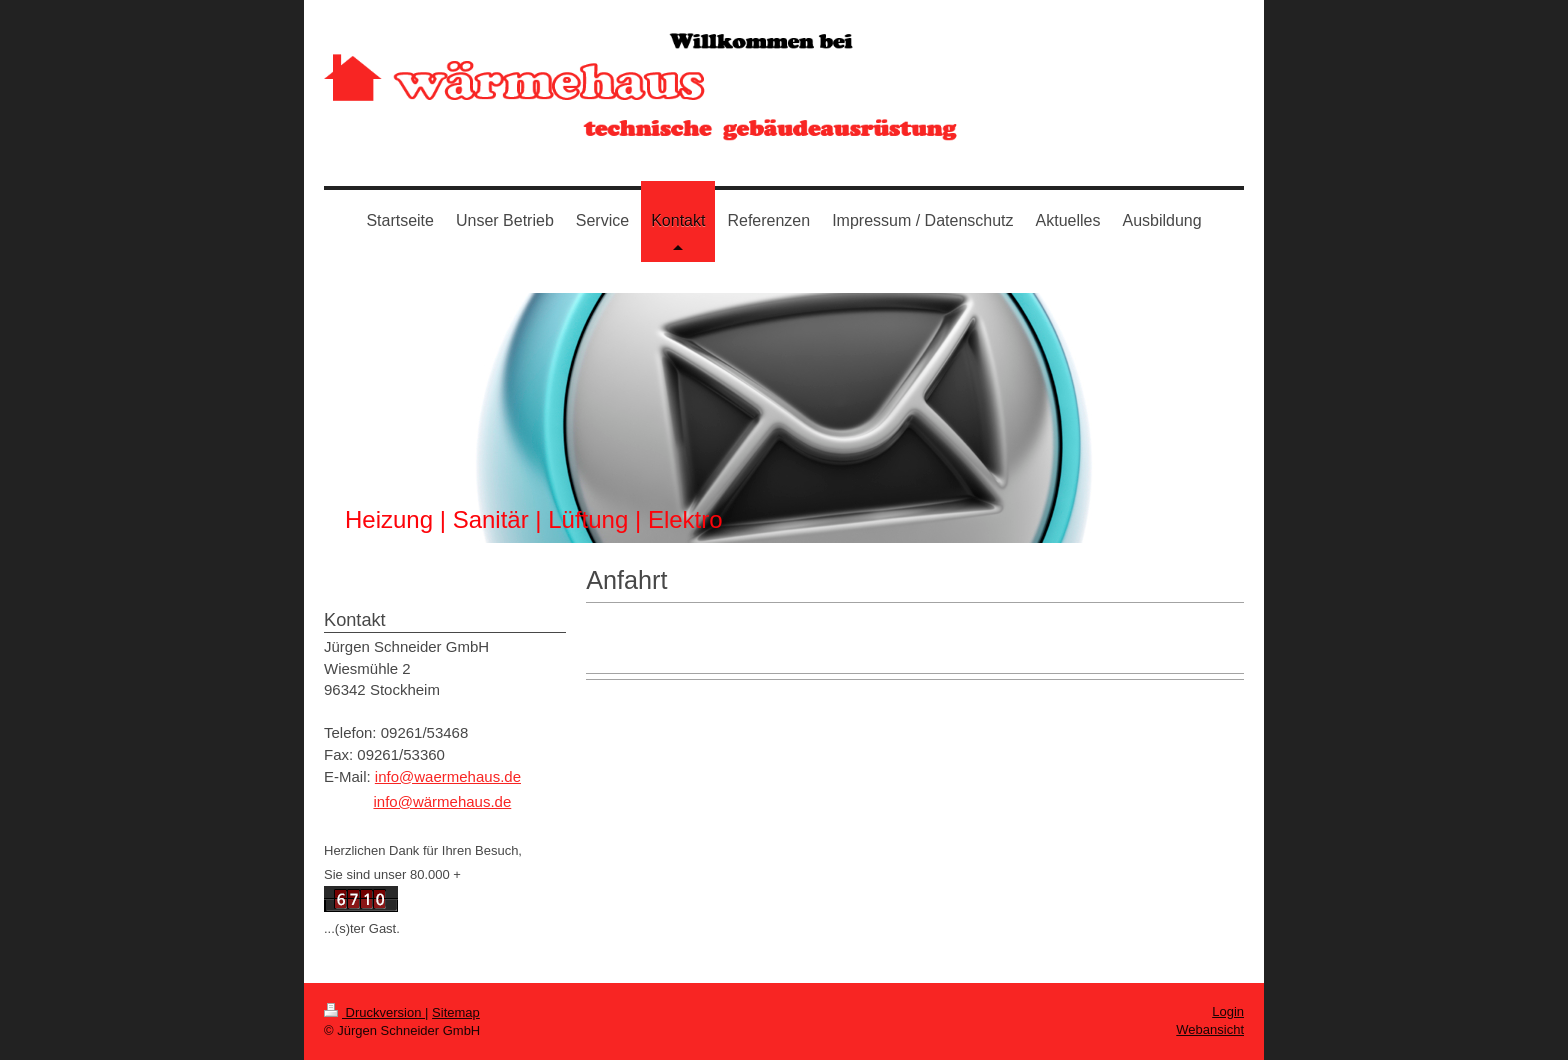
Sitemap (456, 1012)
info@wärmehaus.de (442, 801)
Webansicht (1210, 1029)
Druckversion (374, 1012)
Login (1228, 1011)
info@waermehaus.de (448, 776)
